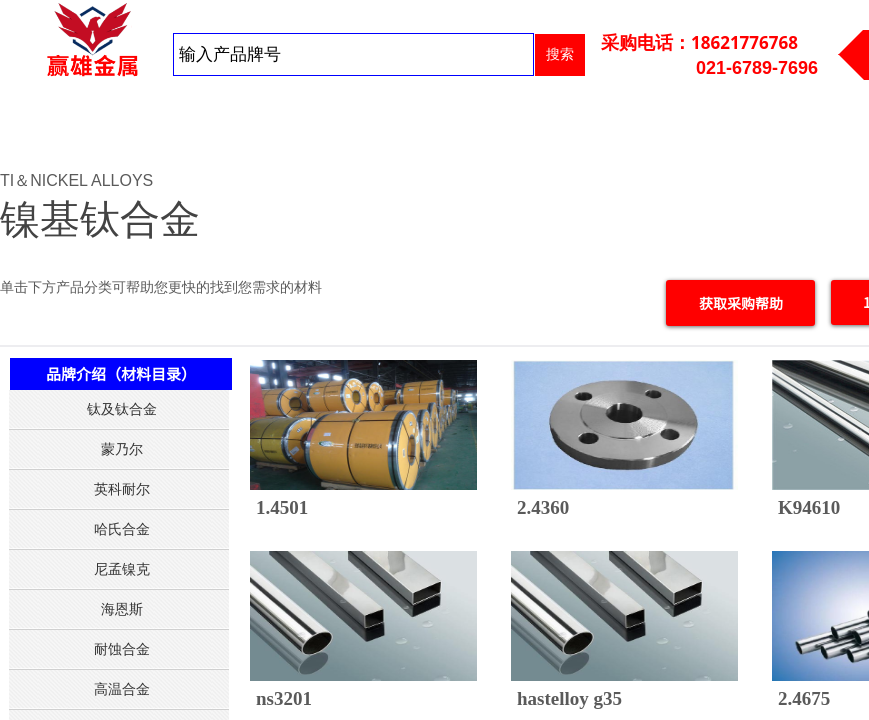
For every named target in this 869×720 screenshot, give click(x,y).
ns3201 (284, 698)
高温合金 (122, 689)
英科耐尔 (122, 489)
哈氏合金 (122, 529)
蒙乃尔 (122, 449)
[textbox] (353, 54)
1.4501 (282, 507)
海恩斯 (122, 609)
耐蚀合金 (122, 649)
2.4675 (804, 698)
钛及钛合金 (122, 409)
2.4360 (543, 507)
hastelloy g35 (569, 698)
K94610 (809, 507)
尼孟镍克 (122, 569)
